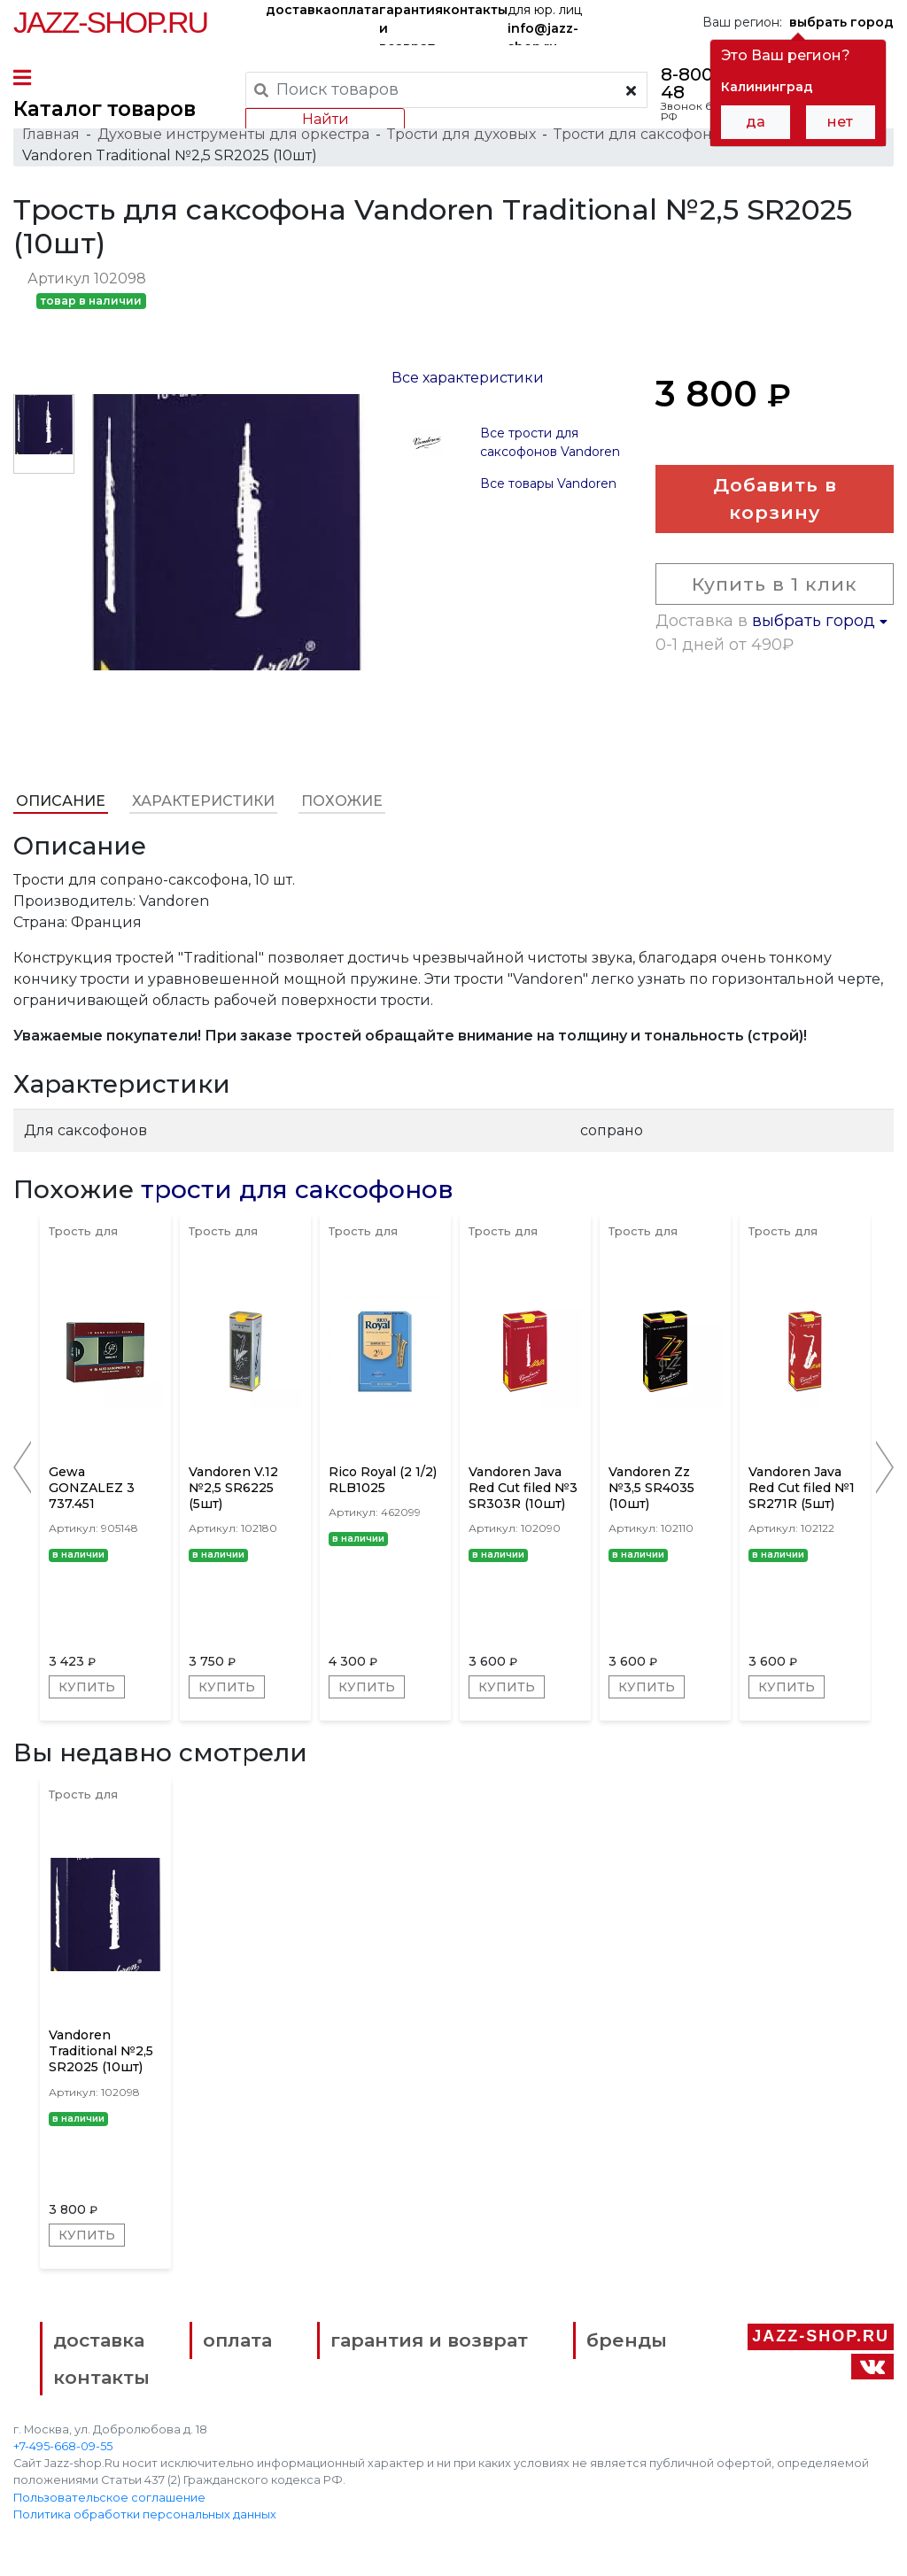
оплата (355, 10)
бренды (626, 2340)
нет (840, 121)
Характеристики (203, 801)
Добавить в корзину (775, 499)
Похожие (342, 801)
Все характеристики (467, 377)
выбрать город (820, 620)
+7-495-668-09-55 (62, 2446)
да (755, 121)
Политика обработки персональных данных (144, 2514)
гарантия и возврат (411, 23)
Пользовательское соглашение (109, 2497)
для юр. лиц (545, 23)
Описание (60, 801)
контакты (475, 10)
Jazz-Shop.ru (110, 22)
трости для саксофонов (297, 1189)
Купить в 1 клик (774, 584)
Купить (86, 1687)
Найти (325, 119)
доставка (298, 10)
